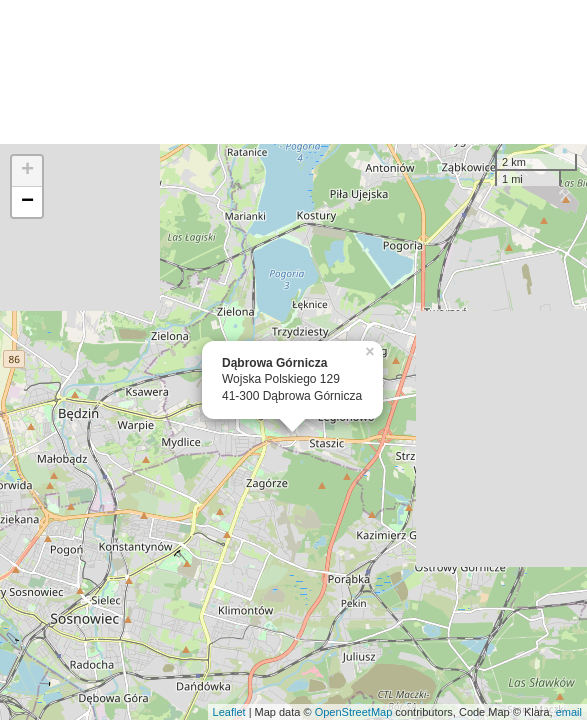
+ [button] (27, 171)
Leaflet (229, 712)
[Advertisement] (293, 72)
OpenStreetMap (354, 712)
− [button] (27, 202)
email (569, 712)
